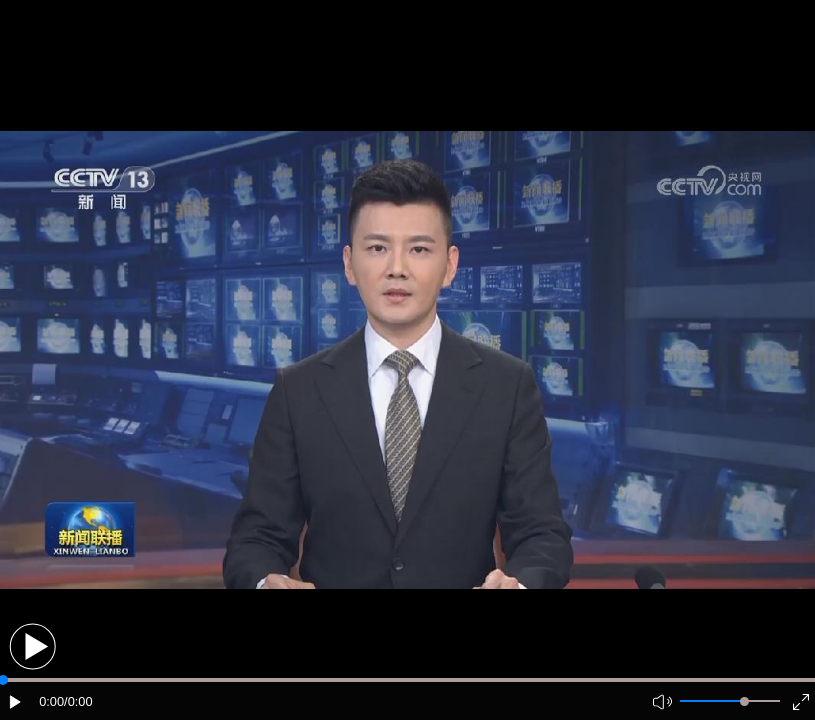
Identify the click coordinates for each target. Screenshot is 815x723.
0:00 (51, 701)
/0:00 (78, 701)
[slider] (744, 701)
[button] (32, 646)
